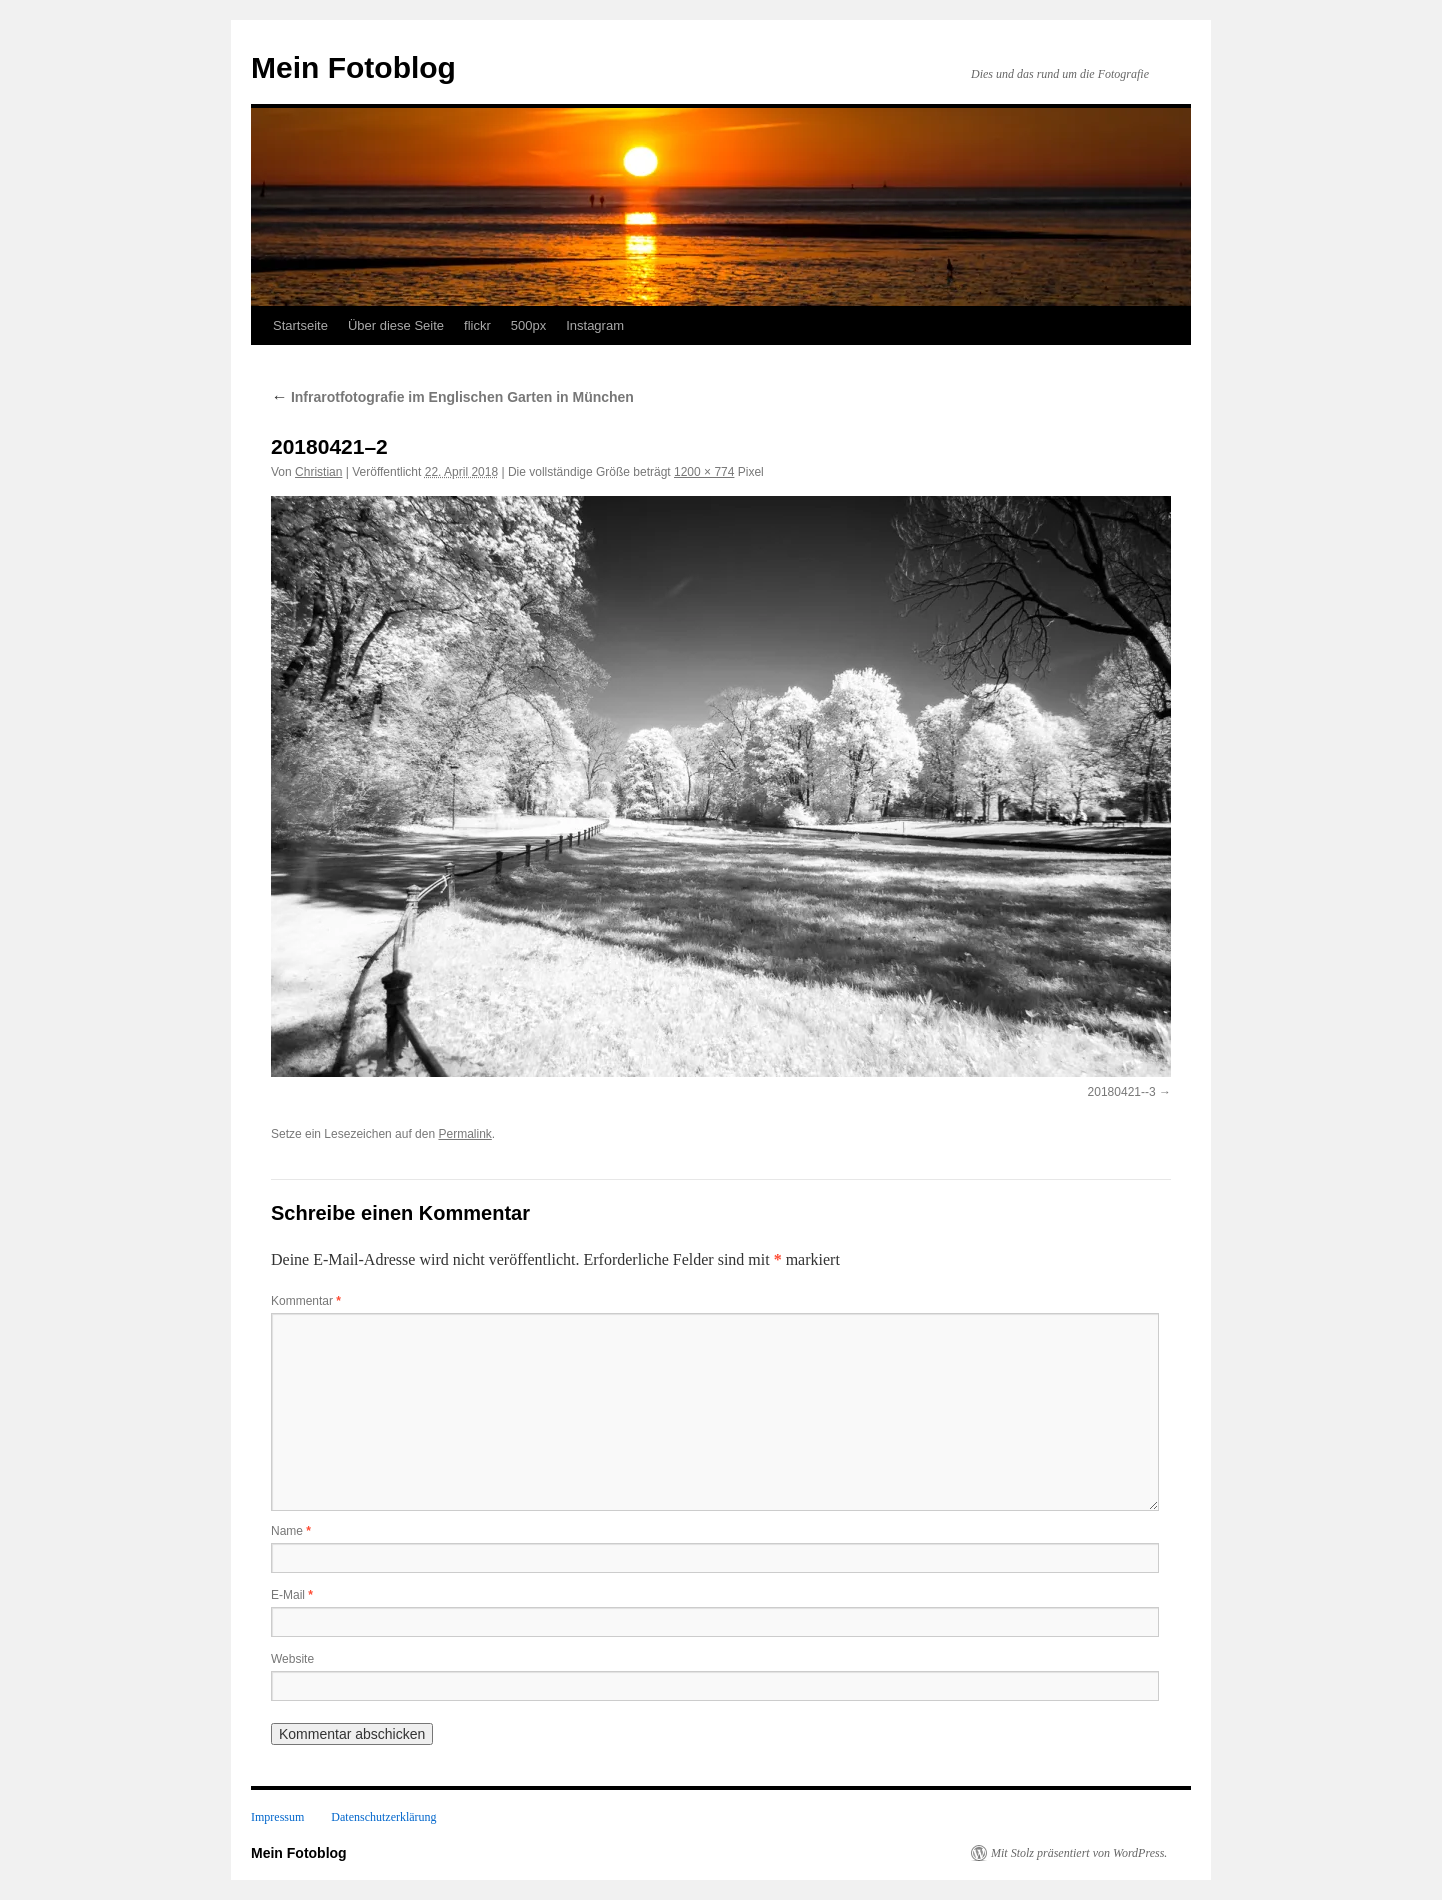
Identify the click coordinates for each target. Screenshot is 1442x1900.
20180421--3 (1122, 1092)
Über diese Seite (396, 325)
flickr (477, 325)
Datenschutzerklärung (383, 1817)
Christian (318, 472)
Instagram (595, 325)
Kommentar (306, 1301)
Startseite (300, 325)
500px (528, 325)
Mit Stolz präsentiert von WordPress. (1079, 1853)
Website (292, 1659)
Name (291, 1531)
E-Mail (292, 1595)
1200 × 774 (704, 472)
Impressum (277, 1817)
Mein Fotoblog (353, 67)
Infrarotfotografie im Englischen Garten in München (452, 397)
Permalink (464, 1134)
